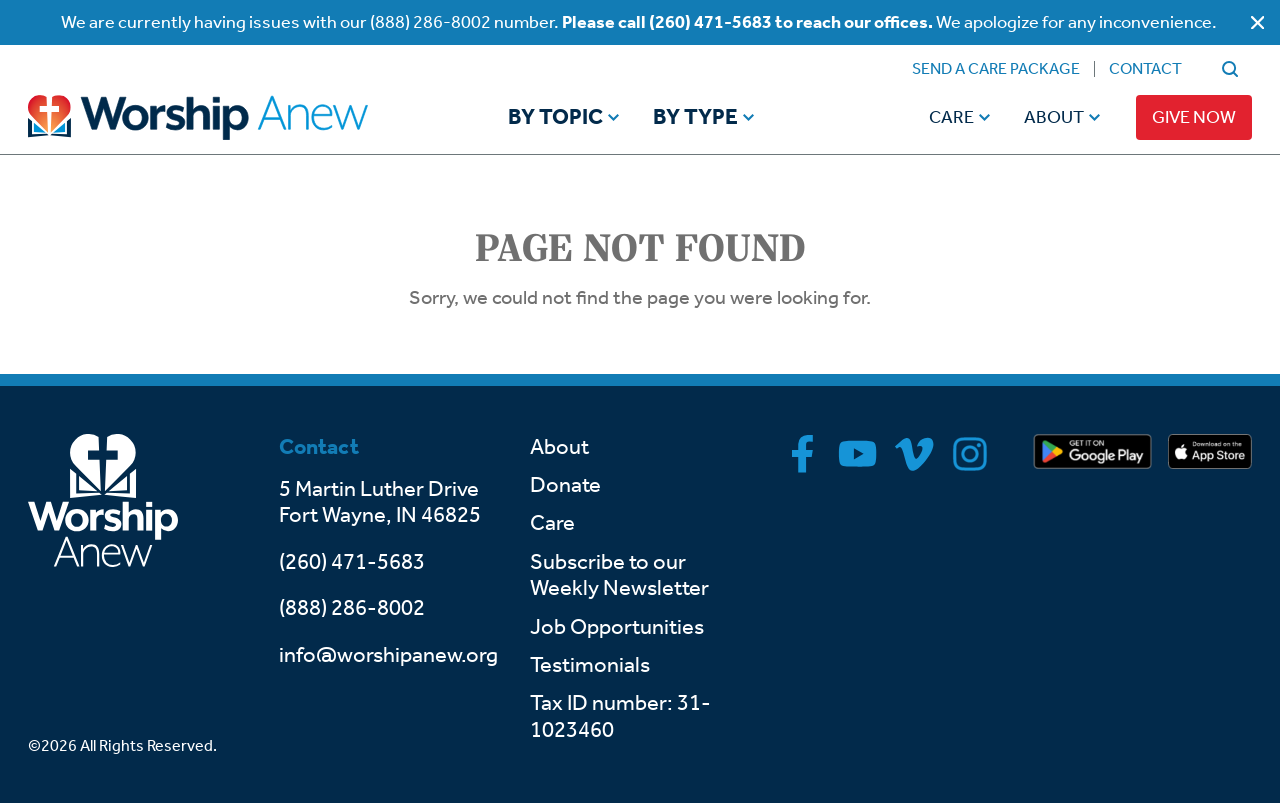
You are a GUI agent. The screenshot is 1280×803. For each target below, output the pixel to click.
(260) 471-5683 (352, 562)
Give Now (1194, 117)
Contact (1145, 68)
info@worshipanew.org (388, 655)
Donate (565, 485)
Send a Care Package (996, 68)
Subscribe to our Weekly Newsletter (619, 575)
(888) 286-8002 (352, 608)
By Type (695, 118)
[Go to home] (236, 117)
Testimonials (590, 665)
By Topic (555, 118)
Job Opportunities (617, 627)
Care (951, 117)
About (1054, 117)
